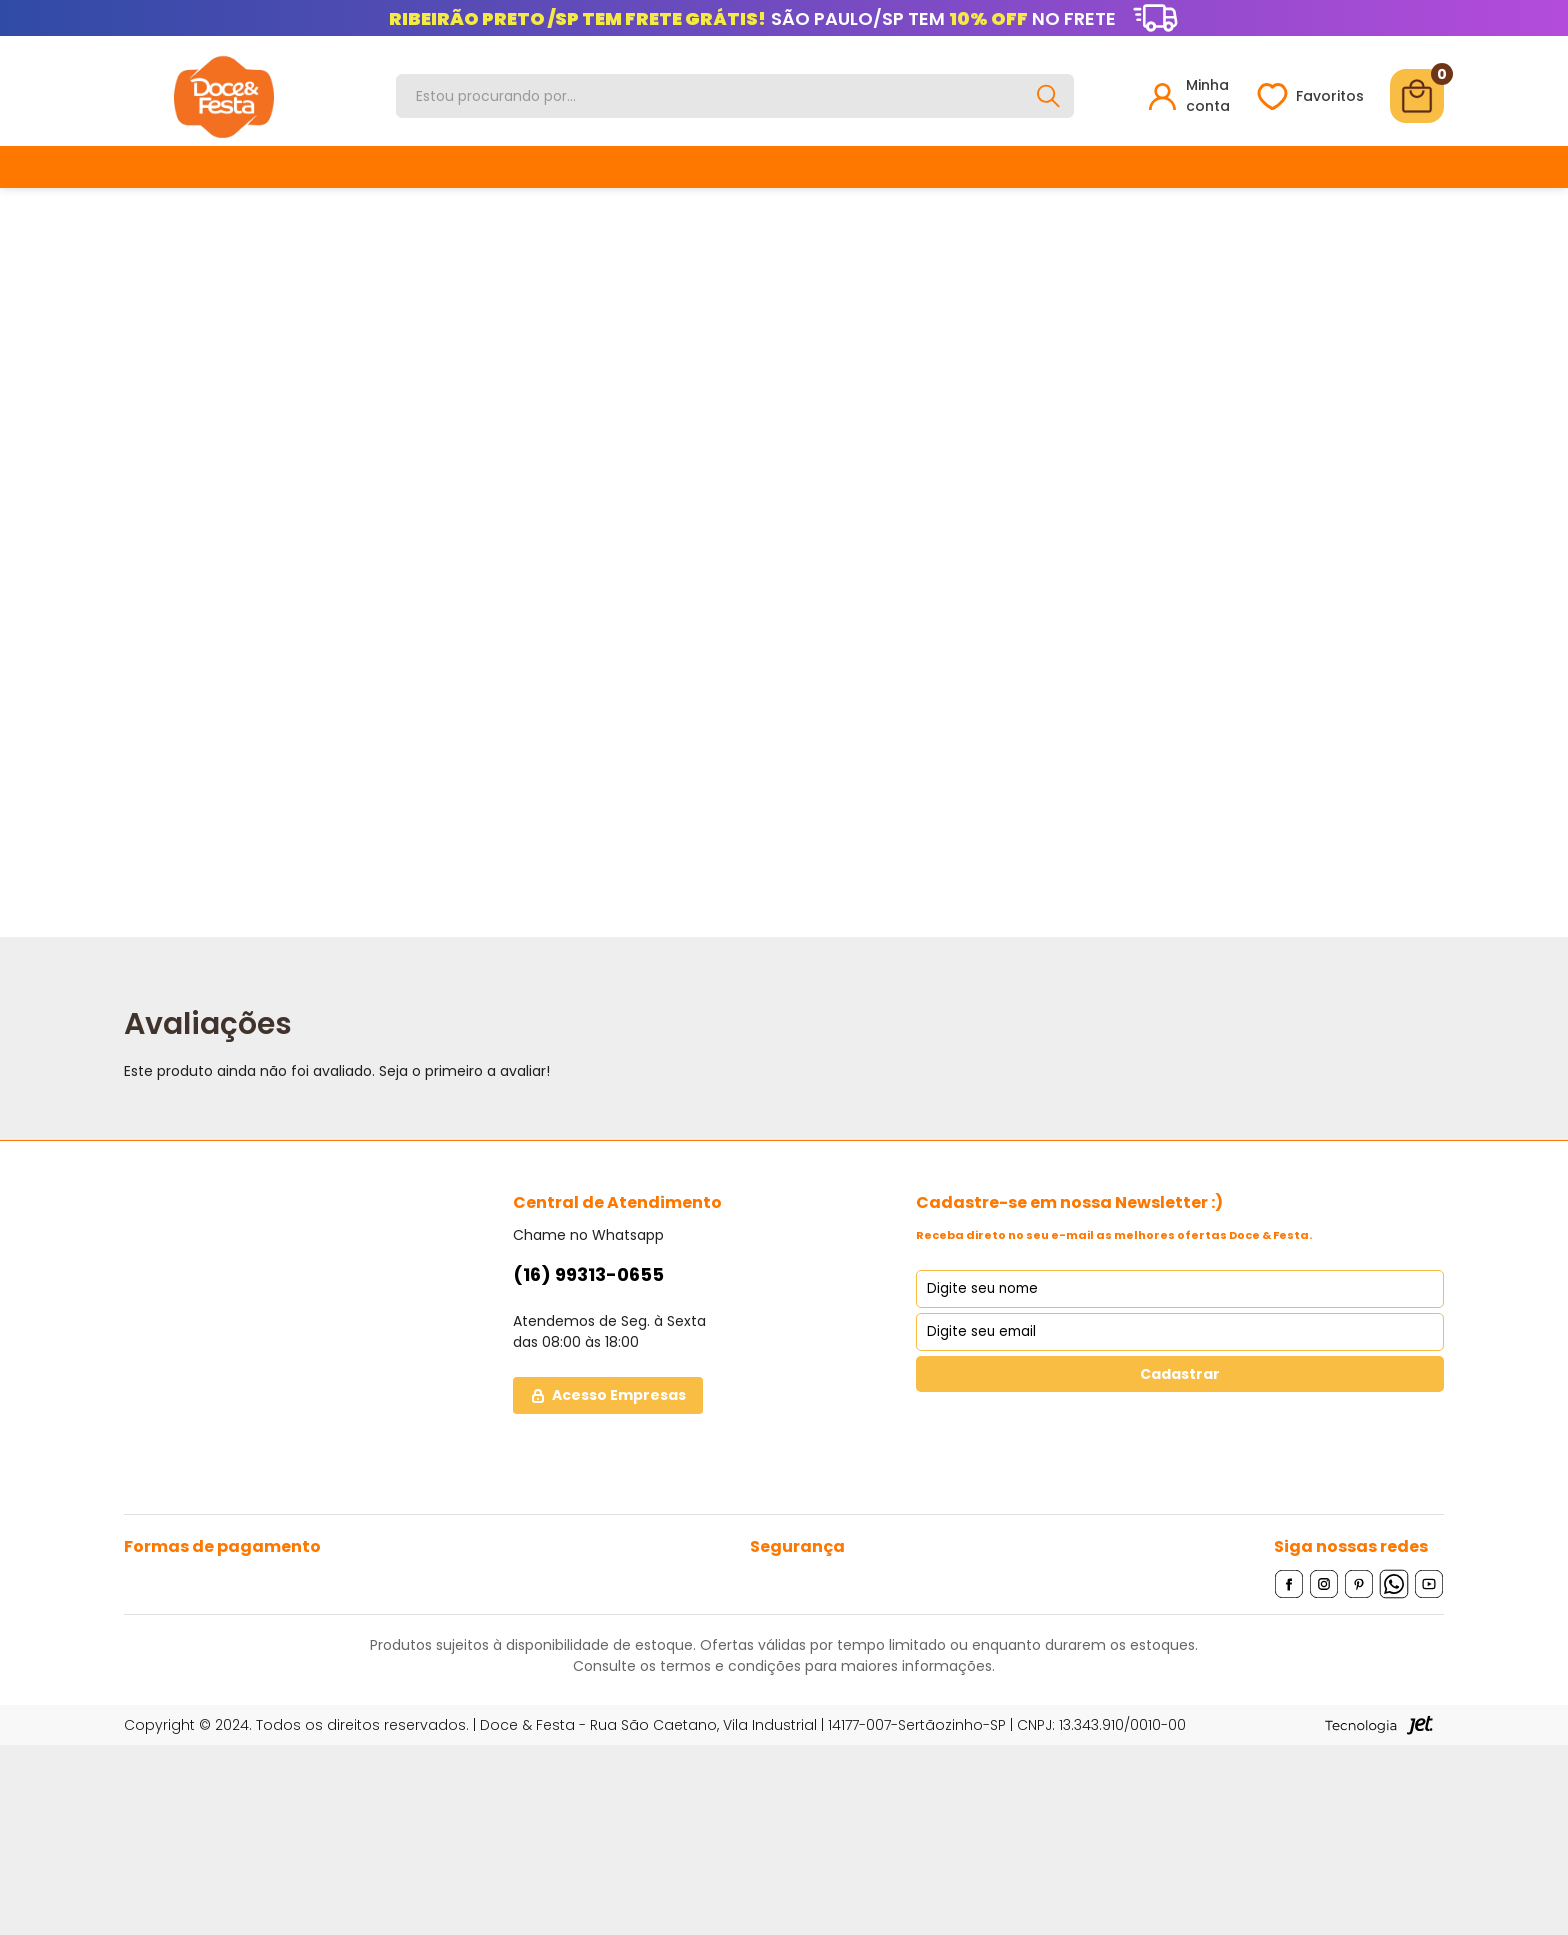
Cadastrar (1180, 1374)
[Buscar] (1048, 96)
